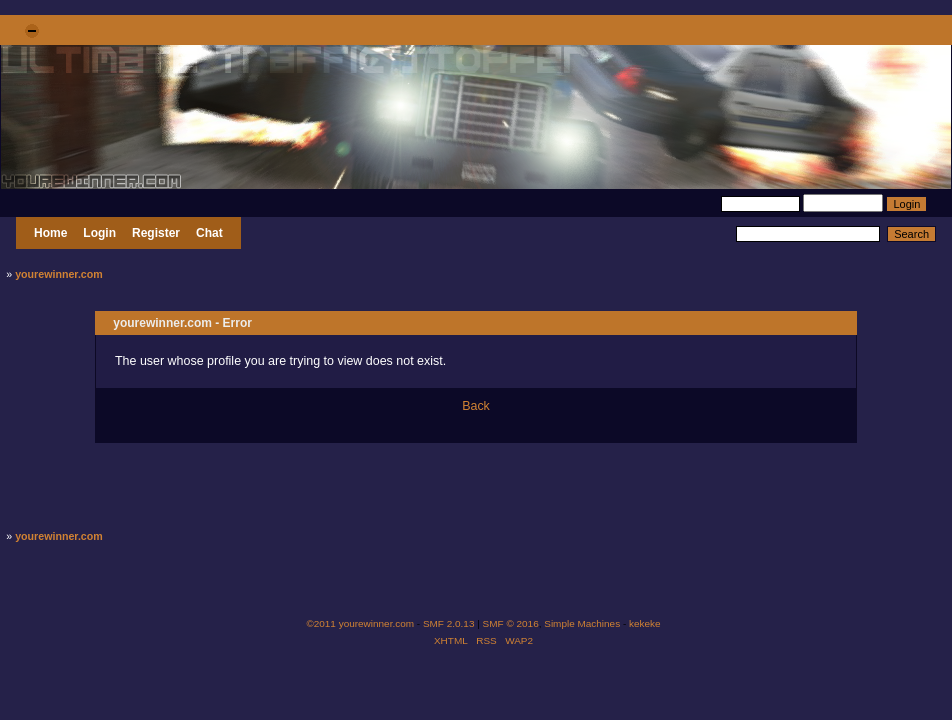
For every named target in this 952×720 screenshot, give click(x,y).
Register (156, 233)
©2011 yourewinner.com (360, 623)
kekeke (645, 623)
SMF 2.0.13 (449, 623)
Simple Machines (582, 623)
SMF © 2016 (511, 623)
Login (99, 233)
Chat (209, 233)
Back (476, 406)
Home (50, 233)
